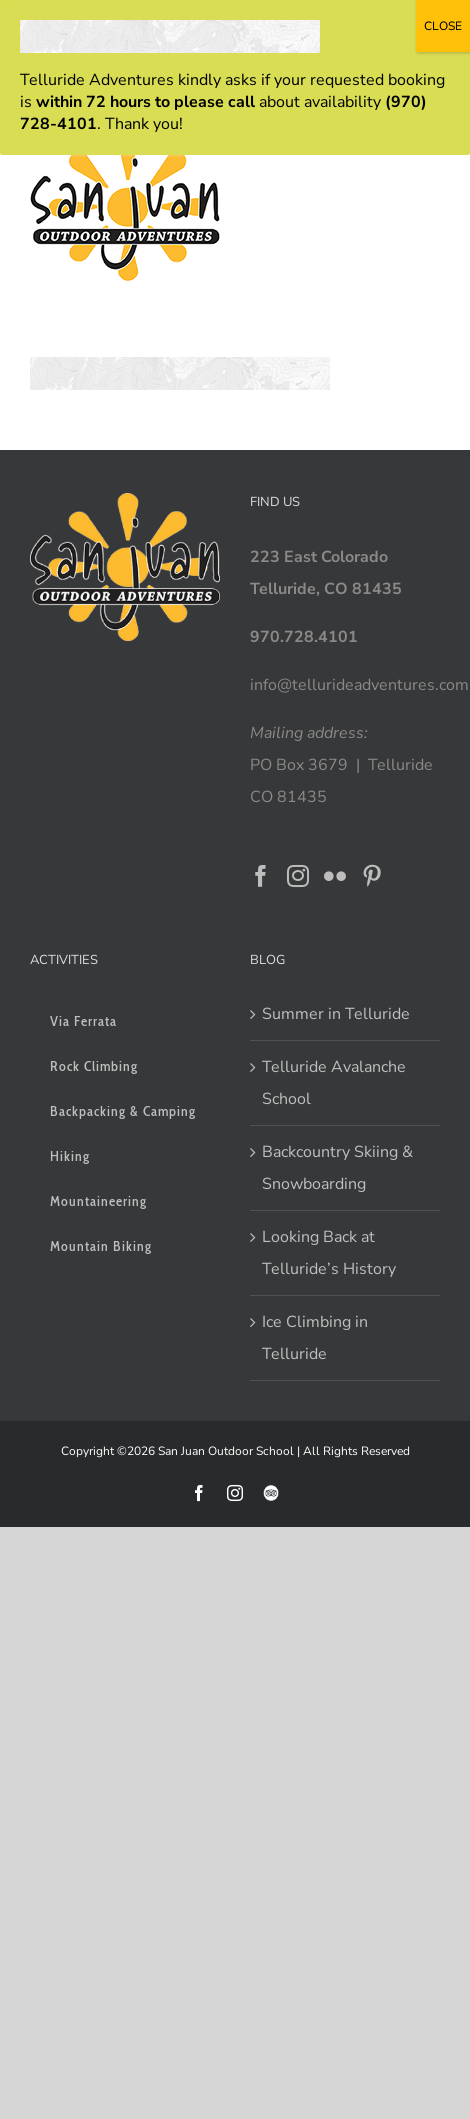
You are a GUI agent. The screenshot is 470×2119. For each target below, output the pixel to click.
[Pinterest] (372, 876)
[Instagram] (298, 876)
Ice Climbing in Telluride (315, 1338)
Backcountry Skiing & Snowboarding (337, 1168)
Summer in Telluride (336, 1014)
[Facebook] (261, 876)
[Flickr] (335, 876)
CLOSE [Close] (443, 26)
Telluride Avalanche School (334, 1083)
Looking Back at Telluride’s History (329, 1253)
